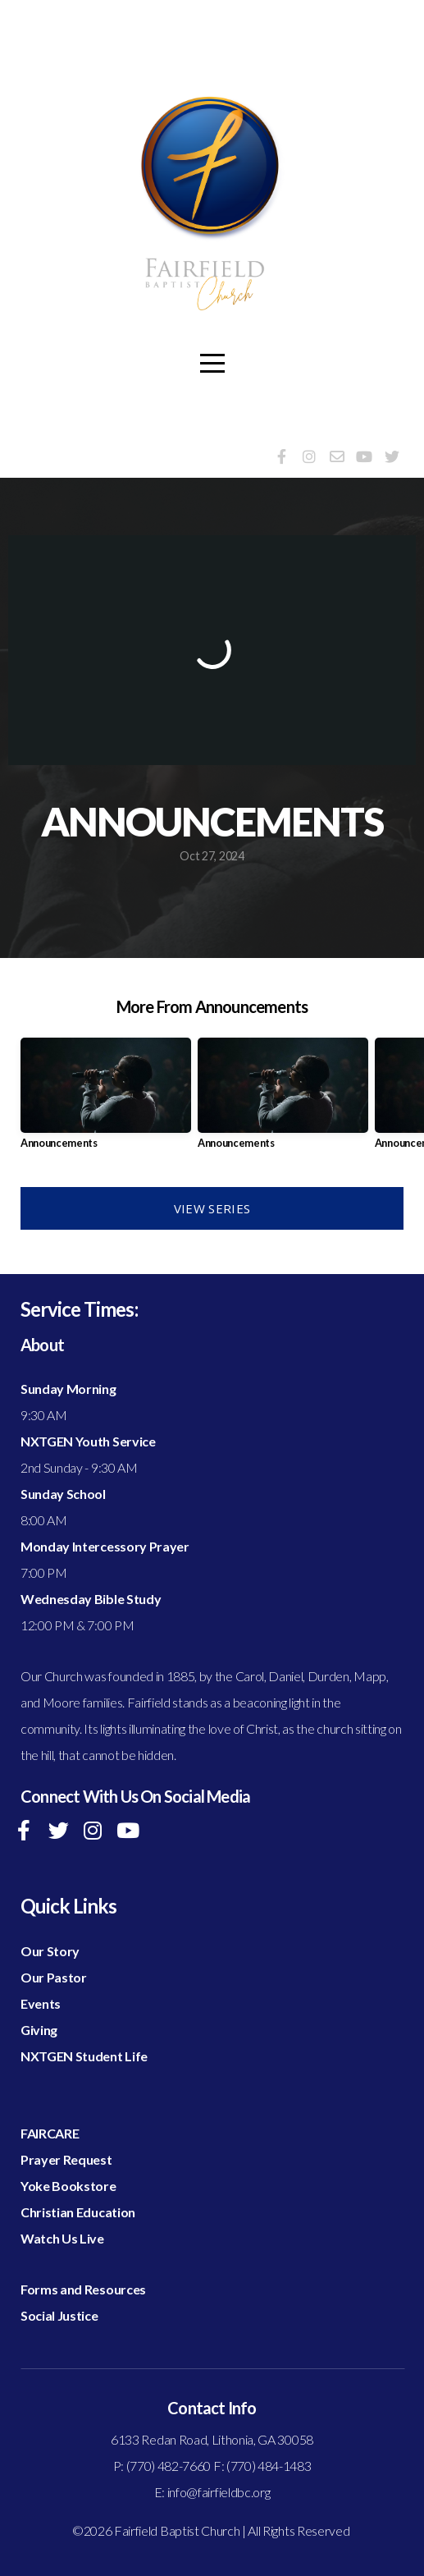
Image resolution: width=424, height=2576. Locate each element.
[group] (106, 1100)
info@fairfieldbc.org (219, 2492)
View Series (212, 1208)
